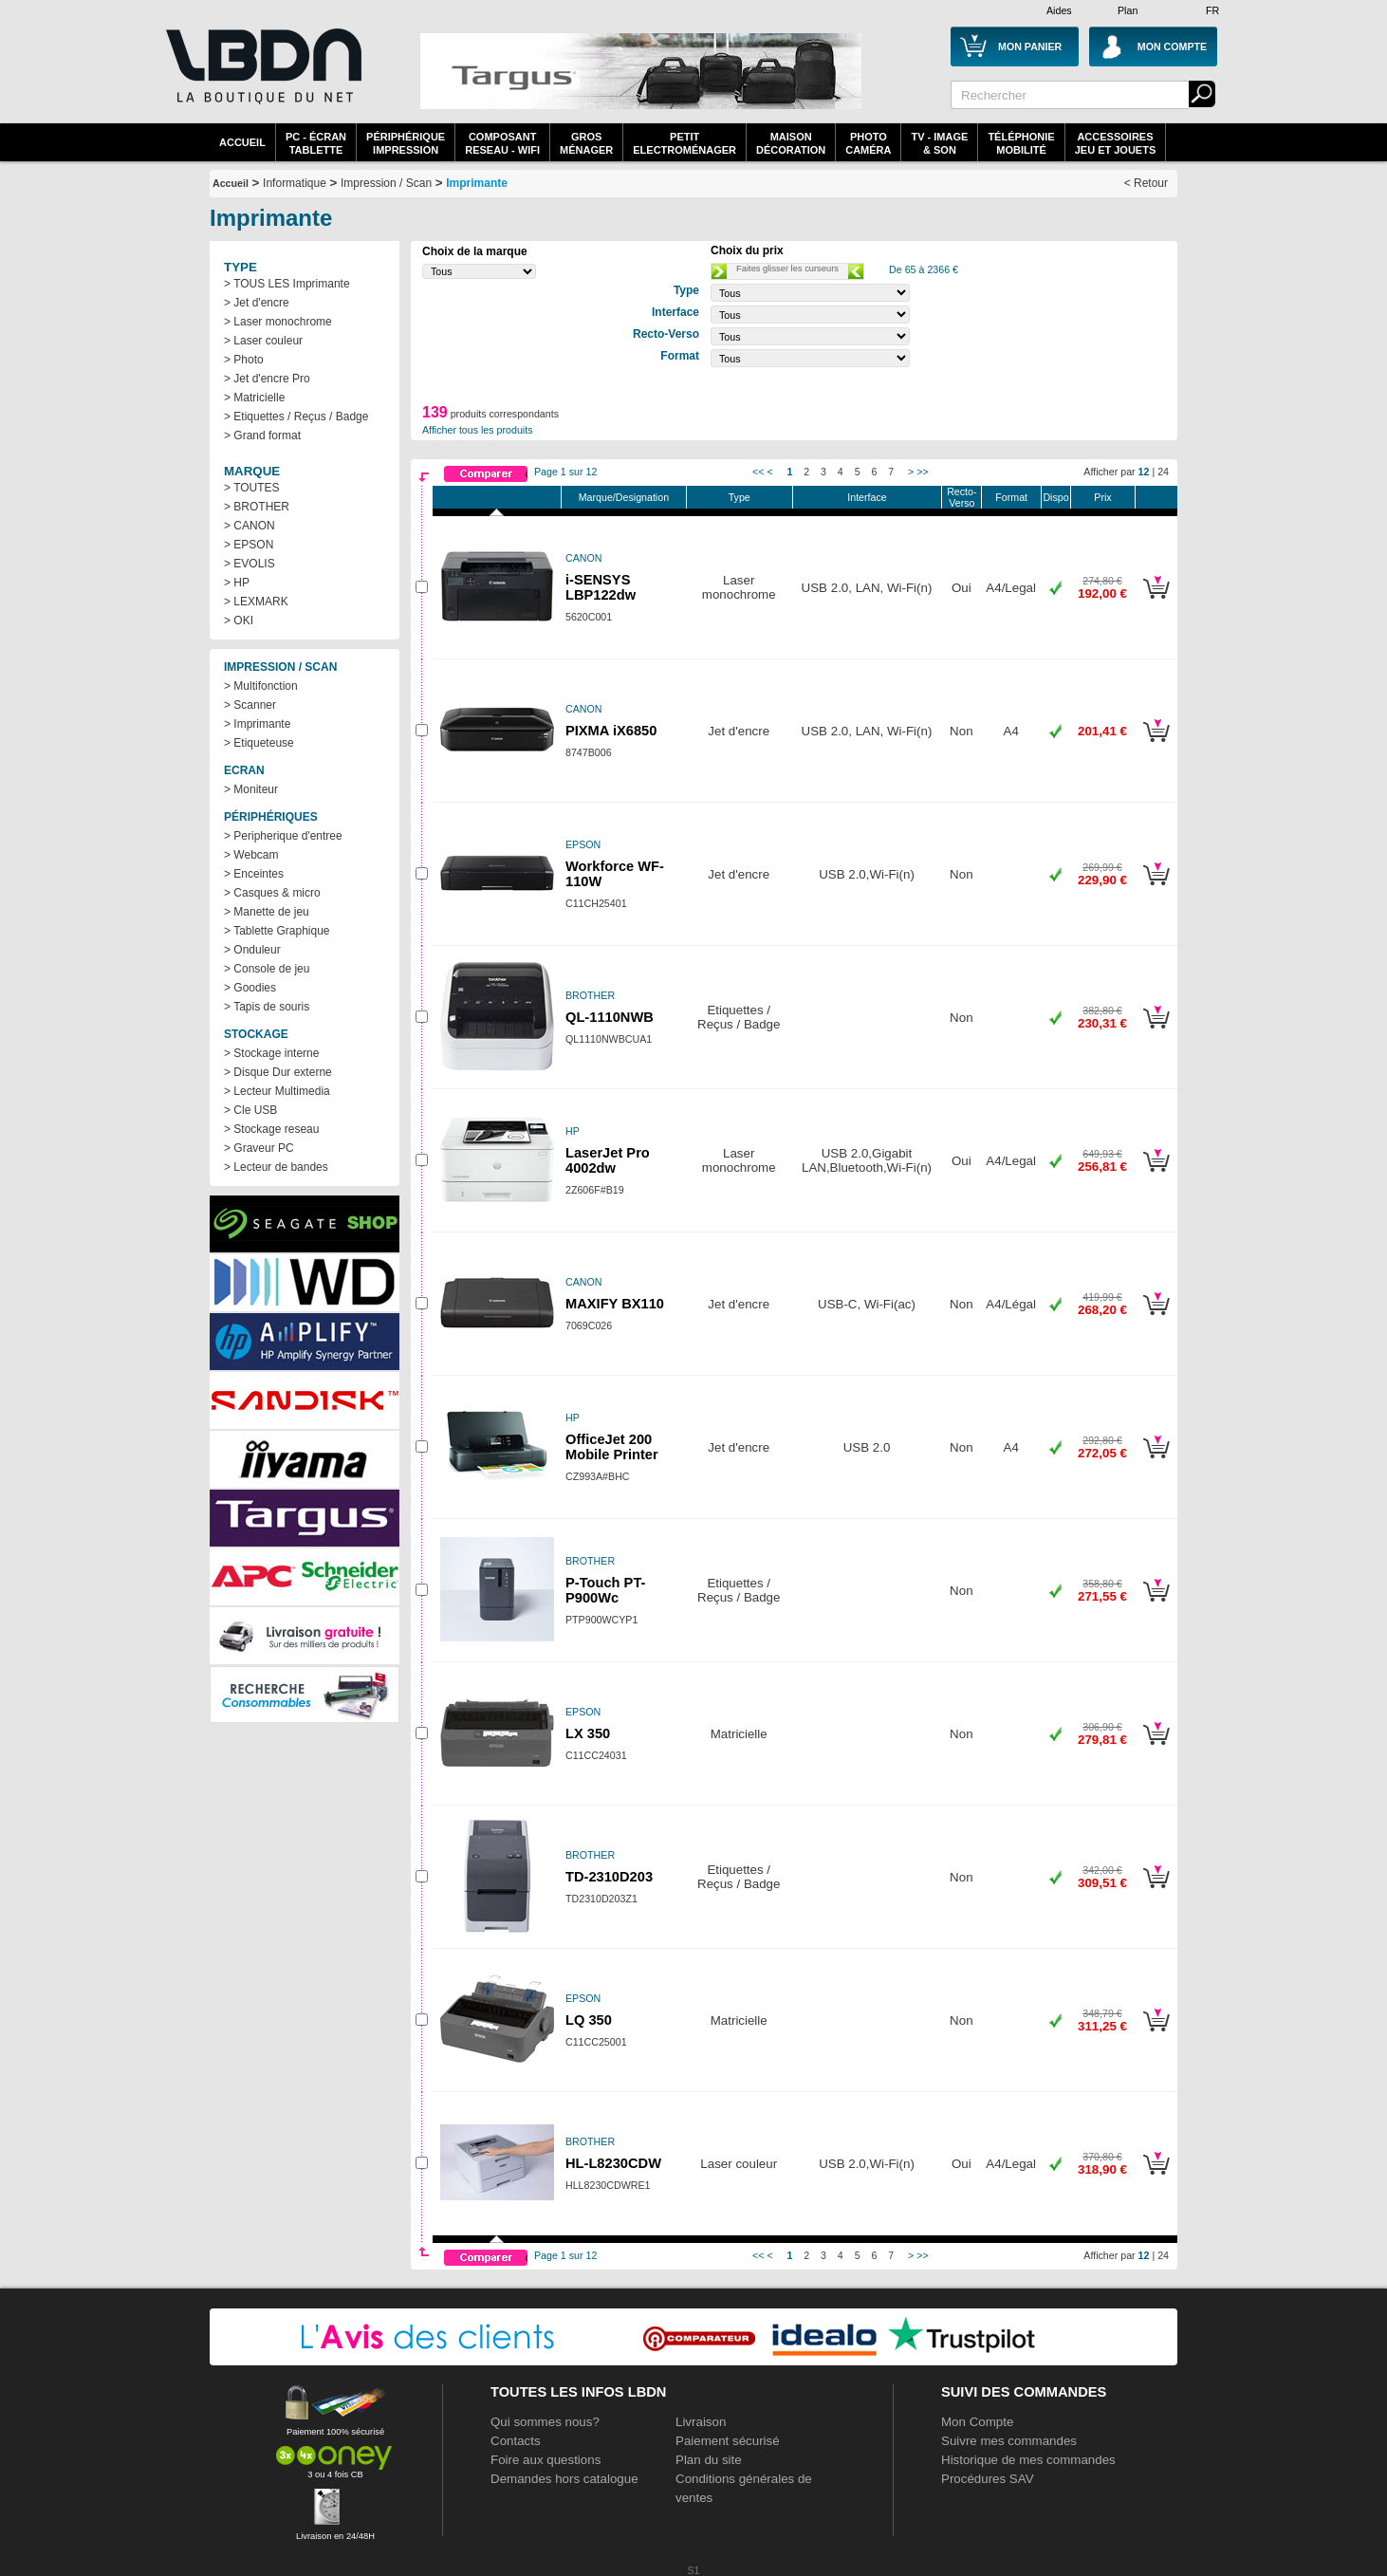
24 (1163, 471)
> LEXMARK (256, 601)
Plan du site (708, 2460)
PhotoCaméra (868, 143)
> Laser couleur (263, 340)
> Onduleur (252, 949)
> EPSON (248, 544)
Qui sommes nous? (545, 2422)
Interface (866, 497)
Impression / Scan (386, 183)
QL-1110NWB (609, 1017)
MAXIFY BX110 (614, 1303)
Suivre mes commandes (1009, 2441)
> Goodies (250, 987)
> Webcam (251, 855)
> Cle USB (250, 1110)
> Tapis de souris (266, 1006)
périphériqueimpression (405, 143)
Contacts (515, 2441)
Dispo (1055, 497)
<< (758, 471)
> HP (237, 582)
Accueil (242, 142)
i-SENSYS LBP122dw (600, 587)
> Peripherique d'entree (283, 836)
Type (739, 497)
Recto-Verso (961, 497)
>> (922, 471)
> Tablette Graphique (277, 930)
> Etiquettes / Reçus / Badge (296, 416)
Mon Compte (977, 2422)
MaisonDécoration (790, 143)
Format (1011, 497)
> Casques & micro (272, 892)
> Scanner (250, 705)
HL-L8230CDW (613, 2163)
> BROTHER (256, 506)
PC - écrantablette (316, 143)
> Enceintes (254, 873)
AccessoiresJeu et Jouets (1115, 143)
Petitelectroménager (684, 143)
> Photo (244, 359)
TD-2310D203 (609, 1876)
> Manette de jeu (266, 911)
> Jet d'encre (256, 302)
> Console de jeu (266, 968)
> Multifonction (261, 686)
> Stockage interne (271, 1053)
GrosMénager (586, 143)
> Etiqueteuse (259, 743)
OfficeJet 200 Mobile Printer (611, 1447)
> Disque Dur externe (278, 1072)
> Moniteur (251, 789)
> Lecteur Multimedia (277, 1091)
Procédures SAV (987, 2479)
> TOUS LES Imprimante (287, 283)
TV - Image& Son (939, 143)
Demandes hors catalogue (564, 2479)
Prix (1102, 497)
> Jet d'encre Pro (267, 378)
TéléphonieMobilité (1021, 143)
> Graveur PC (259, 1148)
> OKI (238, 620)
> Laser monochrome (278, 321)
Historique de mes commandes (1028, 2460)
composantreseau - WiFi (502, 143)
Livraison (700, 2422)
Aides (1059, 10)
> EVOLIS (249, 563)
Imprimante (477, 183)
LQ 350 (588, 2020)
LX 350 (587, 1733)
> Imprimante (257, 724)
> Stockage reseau (271, 1129)
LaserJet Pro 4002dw (607, 1160)
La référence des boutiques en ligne (261, 77)
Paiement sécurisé (727, 2441)
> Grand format (262, 435)
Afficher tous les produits (477, 430)
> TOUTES (252, 487)
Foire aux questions (545, 2460)
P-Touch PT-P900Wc (605, 1590)
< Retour (1146, 183)
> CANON (249, 525)
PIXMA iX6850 (611, 730)
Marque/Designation (624, 497)
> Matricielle (254, 397)
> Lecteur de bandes (276, 1167)
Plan (1127, 10)
